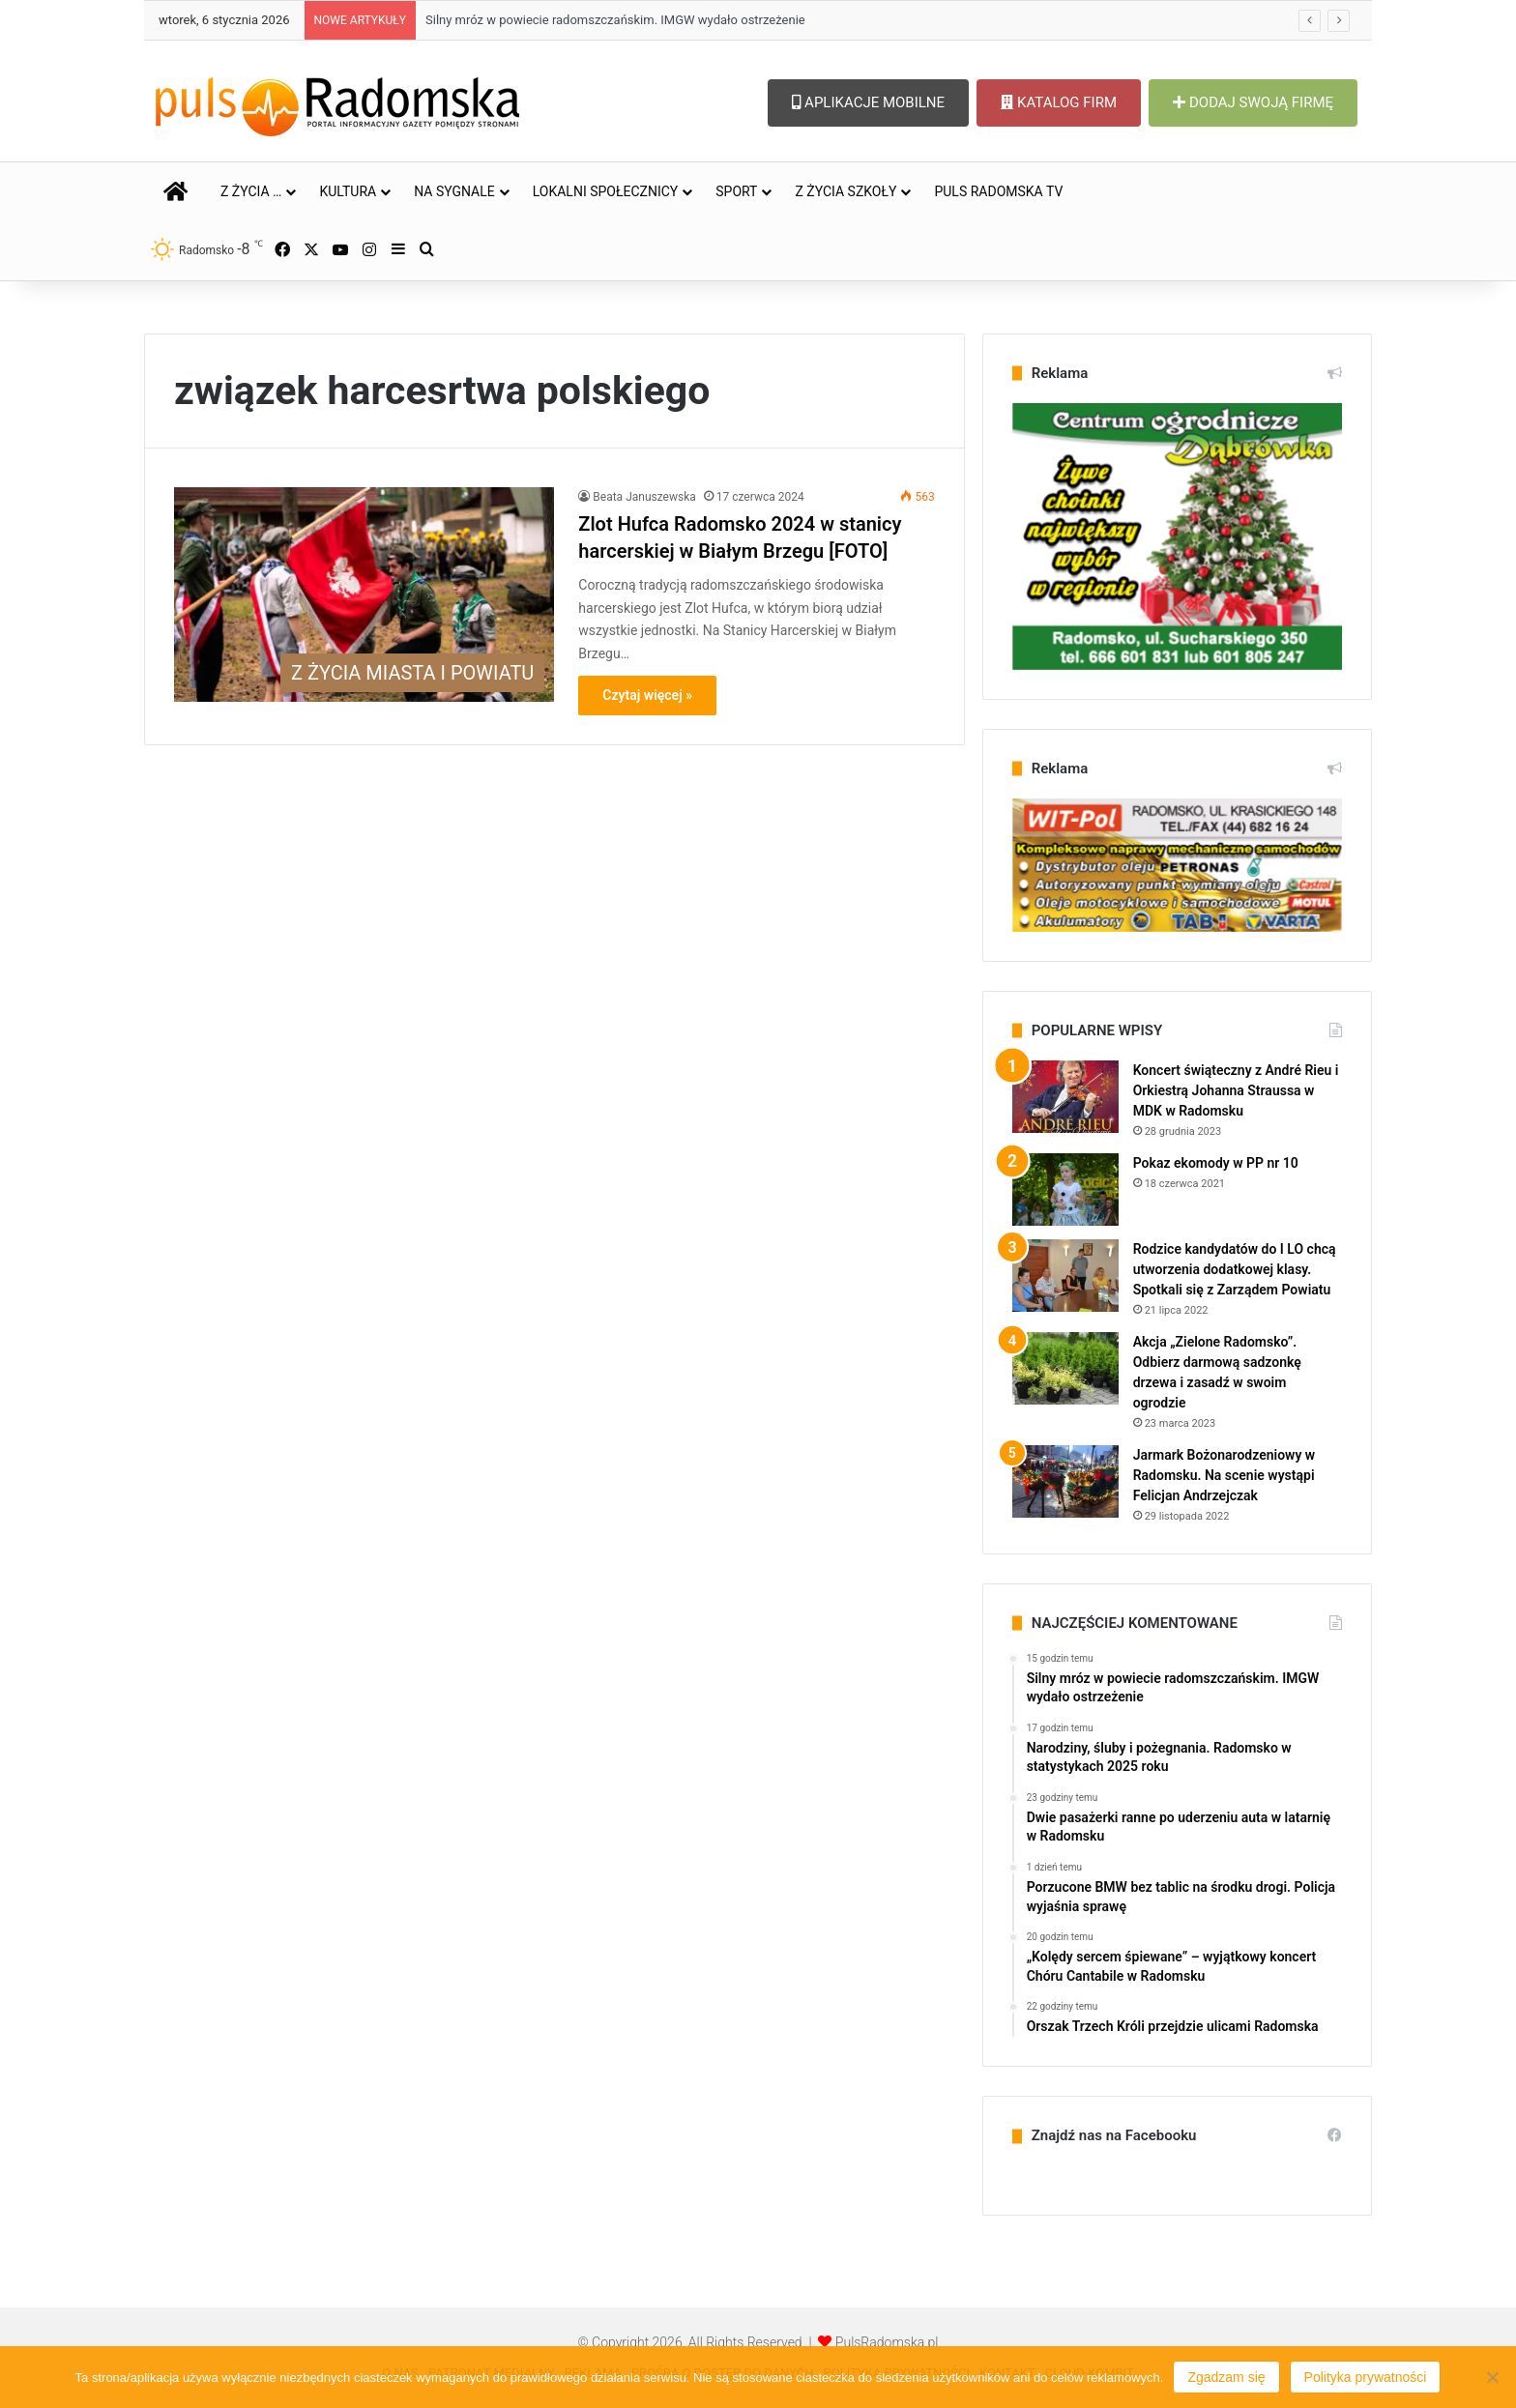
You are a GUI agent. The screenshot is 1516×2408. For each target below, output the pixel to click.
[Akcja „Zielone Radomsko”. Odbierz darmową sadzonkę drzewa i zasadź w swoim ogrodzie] (1065, 1368)
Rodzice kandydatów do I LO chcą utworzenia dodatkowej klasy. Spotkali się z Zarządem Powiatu (1234, 1269)
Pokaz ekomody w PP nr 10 (1215, 1163)
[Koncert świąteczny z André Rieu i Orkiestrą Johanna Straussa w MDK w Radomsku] (1065, 1096)
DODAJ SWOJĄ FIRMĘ (1253, 102)
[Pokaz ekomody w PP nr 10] (1065, 1189)
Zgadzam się (1226, 2377)
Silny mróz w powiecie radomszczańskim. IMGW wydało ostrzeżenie (615, 20)
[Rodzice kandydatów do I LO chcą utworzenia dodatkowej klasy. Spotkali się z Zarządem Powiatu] (1065, 1275)
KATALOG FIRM (1059, 102)
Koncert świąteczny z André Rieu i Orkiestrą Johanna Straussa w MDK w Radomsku (1236, 1090)
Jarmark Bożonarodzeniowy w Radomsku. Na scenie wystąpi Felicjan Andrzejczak (1224, 1475)
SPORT (736, 191)
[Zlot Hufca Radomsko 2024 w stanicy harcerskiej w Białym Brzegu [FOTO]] (364, 594)
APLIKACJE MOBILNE (868, 102)
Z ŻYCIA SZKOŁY (845, 191)
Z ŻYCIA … (250, 191)
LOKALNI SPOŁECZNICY (606, 191)
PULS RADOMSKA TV (998, 191)
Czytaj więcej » (647, 695)
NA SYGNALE (454, 191)
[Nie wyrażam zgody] (1491, 2377)
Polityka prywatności (1365, 2377)
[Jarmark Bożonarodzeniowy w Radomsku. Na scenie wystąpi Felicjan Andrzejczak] (1065, 1481)
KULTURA (347, 191)
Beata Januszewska (644, 497)
